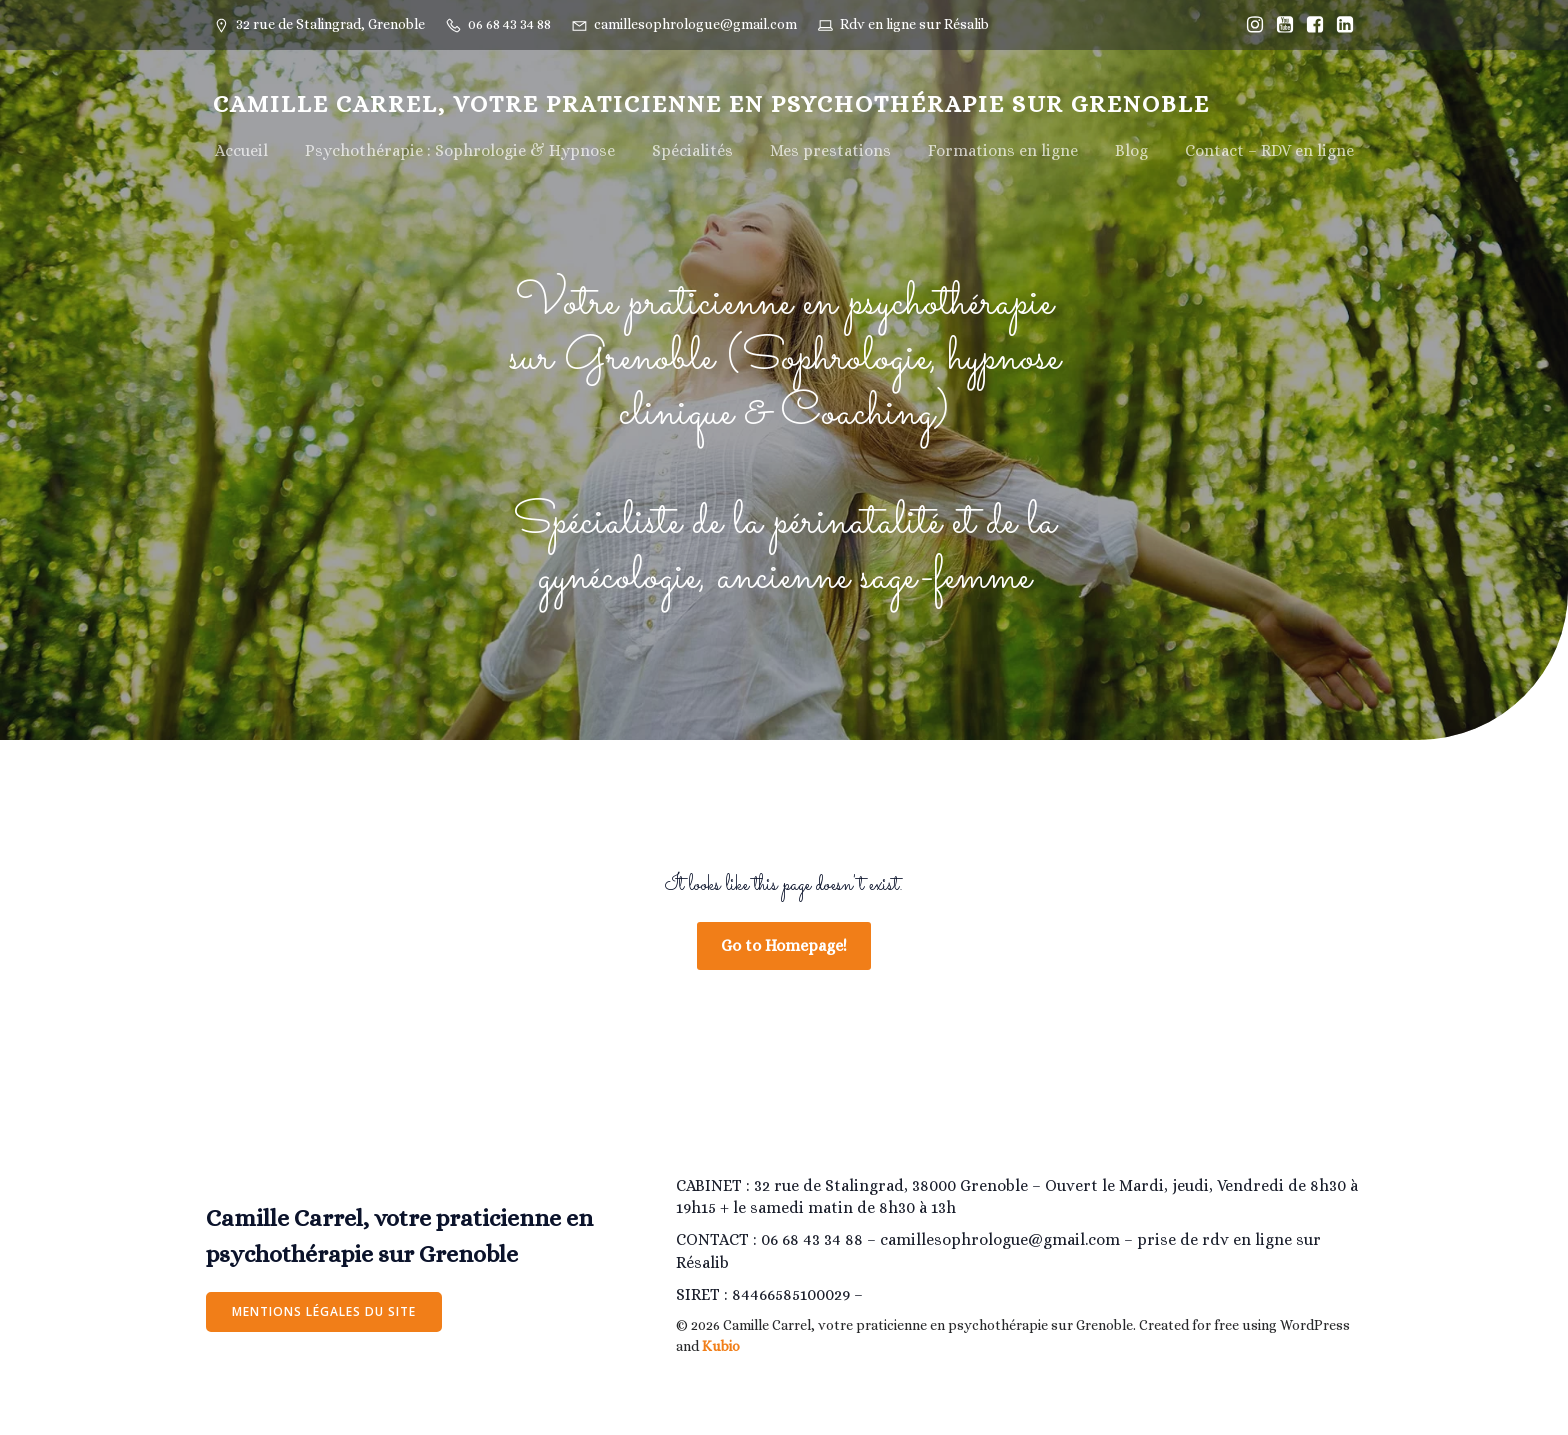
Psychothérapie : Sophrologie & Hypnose (460, 151)
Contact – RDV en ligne (1269, 151)
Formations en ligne (1003, 151)
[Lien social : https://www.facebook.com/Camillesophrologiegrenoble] (1310, 25)
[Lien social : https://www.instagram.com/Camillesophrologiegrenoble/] (1250, 25)
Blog (1131, 151)
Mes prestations (830, 151)
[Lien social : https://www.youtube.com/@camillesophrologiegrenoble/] (1280, 25)
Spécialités (692, 151)
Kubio (721, 1349)
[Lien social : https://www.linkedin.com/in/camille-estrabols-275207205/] (1340, 25)
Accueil (241, 151)
